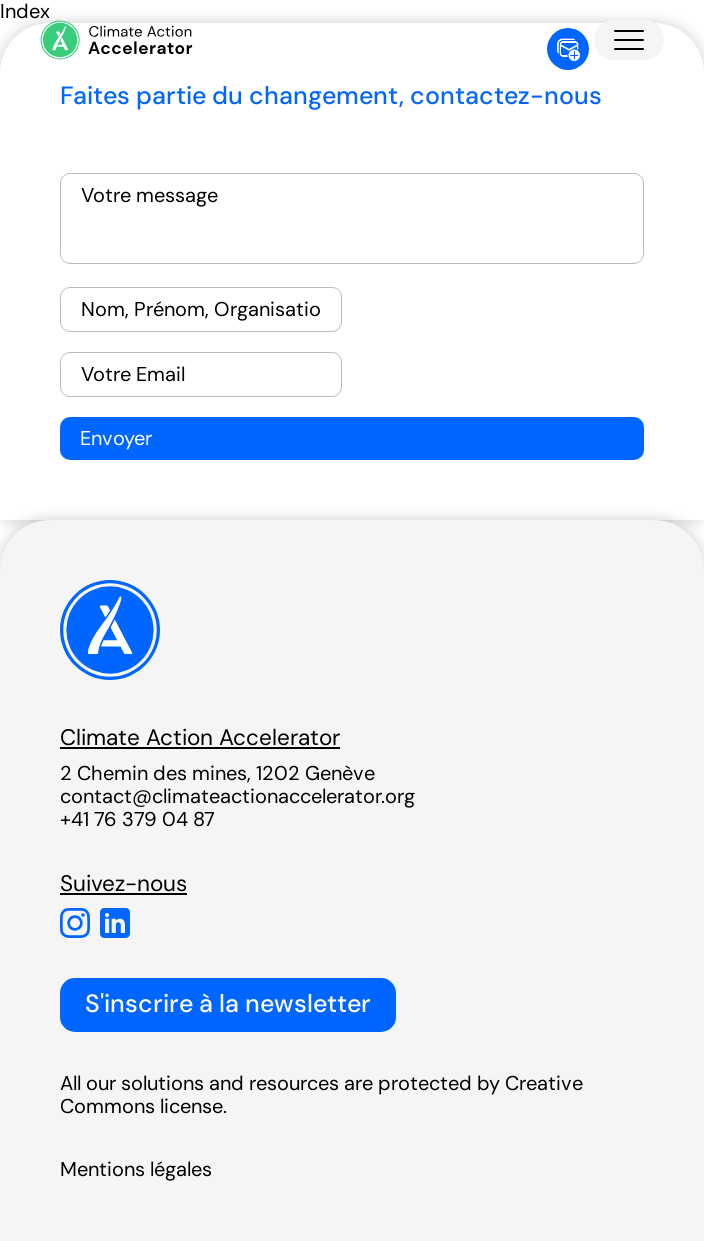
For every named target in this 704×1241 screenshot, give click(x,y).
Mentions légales (136, 1169)
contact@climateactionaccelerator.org (237, 796)
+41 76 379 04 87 (137, 819)
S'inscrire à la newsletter (228, 1003)
